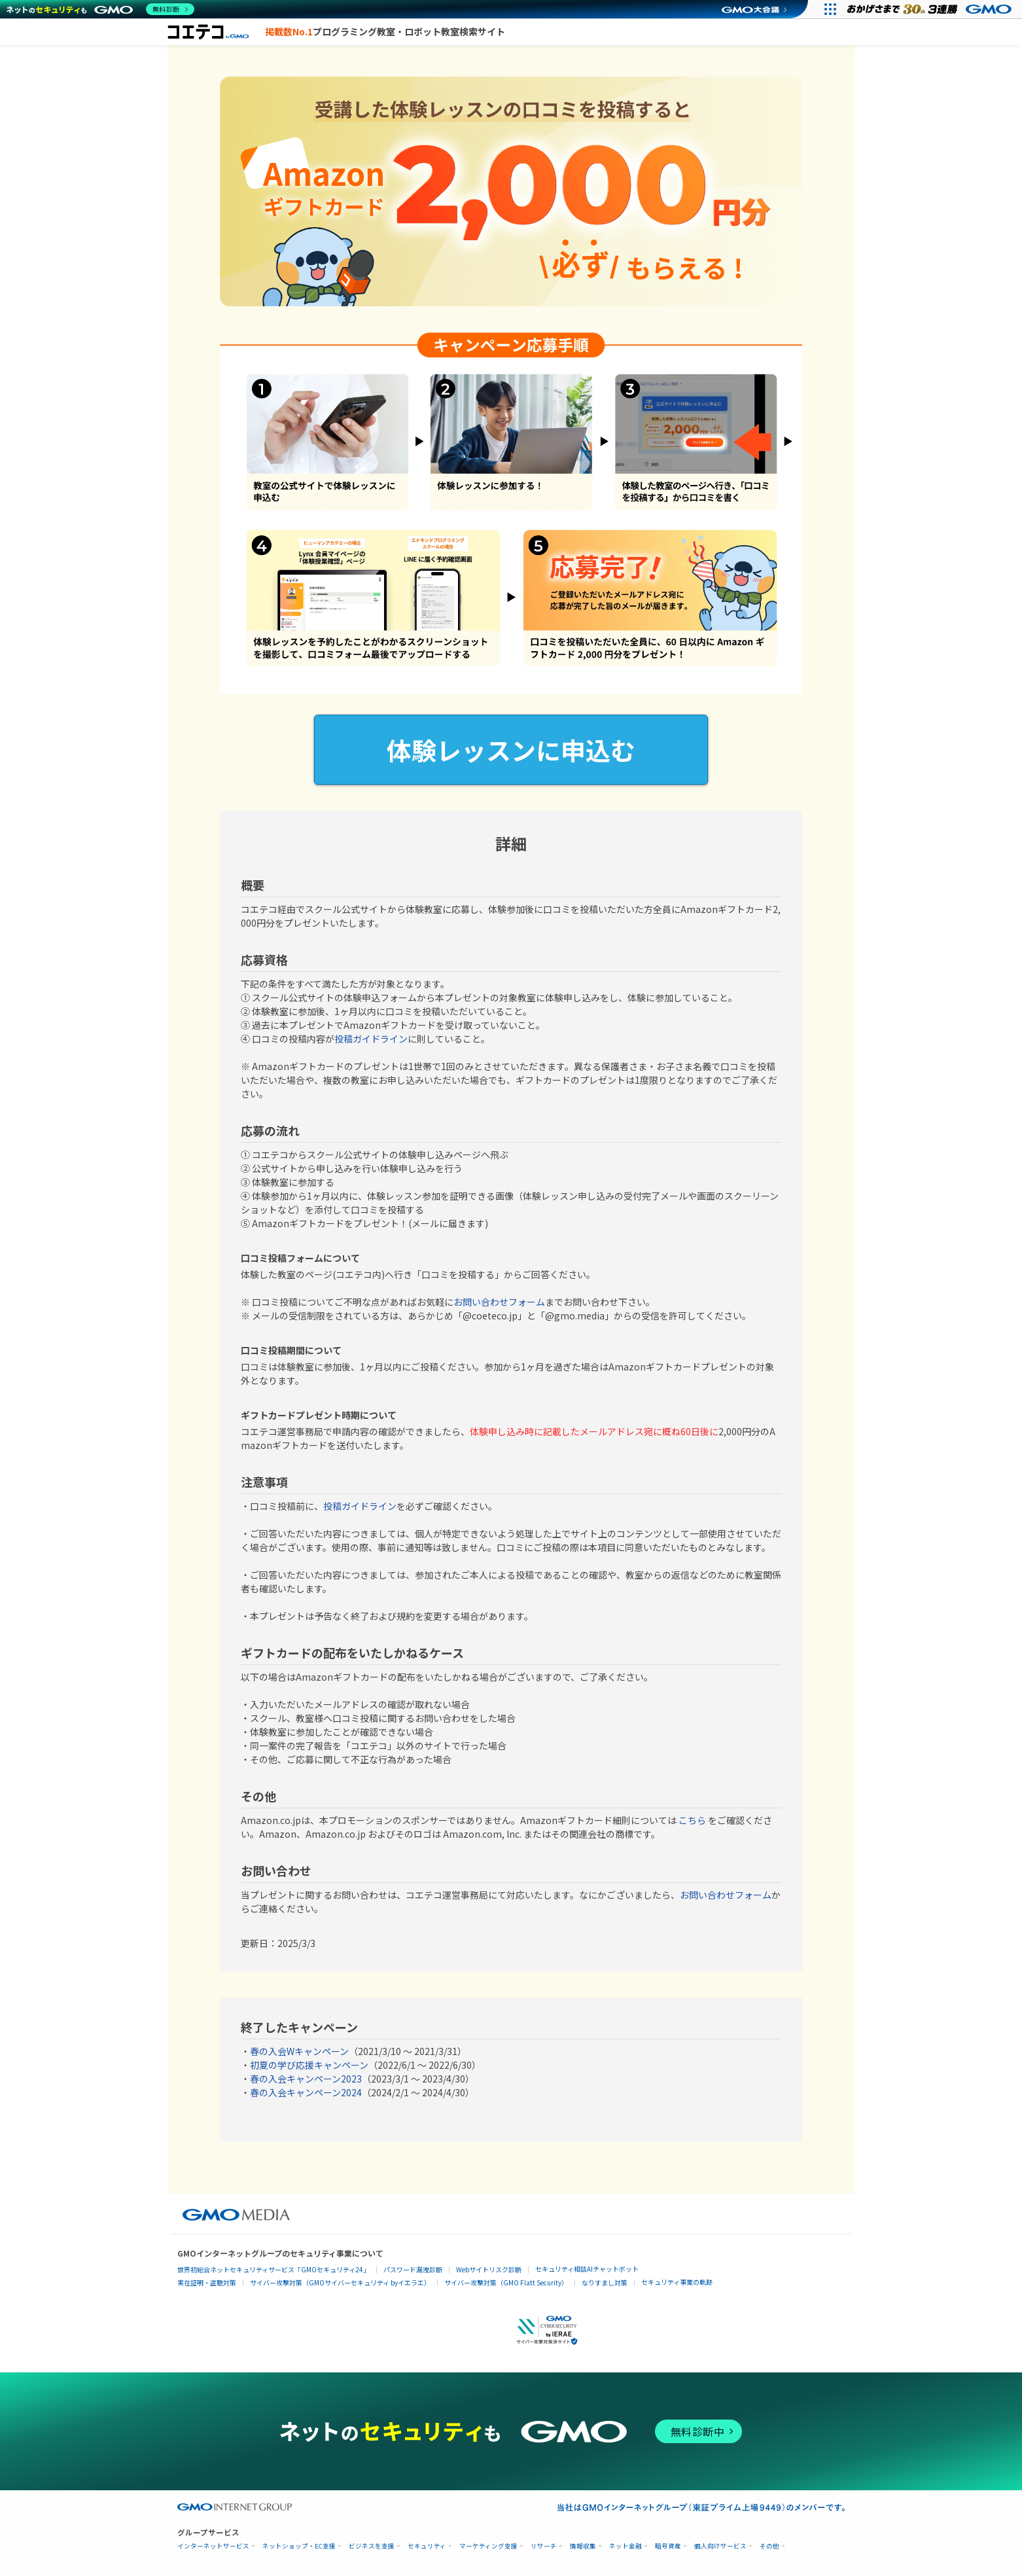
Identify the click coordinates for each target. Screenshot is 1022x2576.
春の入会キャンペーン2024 (306, 2092)
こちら (692, 1820)
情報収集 (583, 2546)
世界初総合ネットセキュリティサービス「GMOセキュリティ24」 (273, 2269)
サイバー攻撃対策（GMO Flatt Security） (506, 2282)
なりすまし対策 (604, 2282)
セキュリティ (427, 2546)
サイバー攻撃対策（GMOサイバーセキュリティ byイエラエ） (340, 2282)
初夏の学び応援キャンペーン (309, 2064)
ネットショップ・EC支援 (299, 2546)
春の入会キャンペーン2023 (306, 2078)
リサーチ (544, 2546)
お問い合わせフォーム (499, 1301)
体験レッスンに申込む (511, 750)
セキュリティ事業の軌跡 (677, 2282)
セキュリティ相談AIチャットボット (587, 2269)
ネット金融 (625, 2546)
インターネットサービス (213, 2546)
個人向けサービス (720, 2546)
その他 (769, 2546)
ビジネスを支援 (372, 2546)
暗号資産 (668, 2546)
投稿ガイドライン (371, 1038)
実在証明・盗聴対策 (206, 2282)
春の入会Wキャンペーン (299, 2051)
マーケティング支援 (488, 2546)
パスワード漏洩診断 (412, 2269)
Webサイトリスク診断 (488, 2269)
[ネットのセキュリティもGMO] (100, 9)
